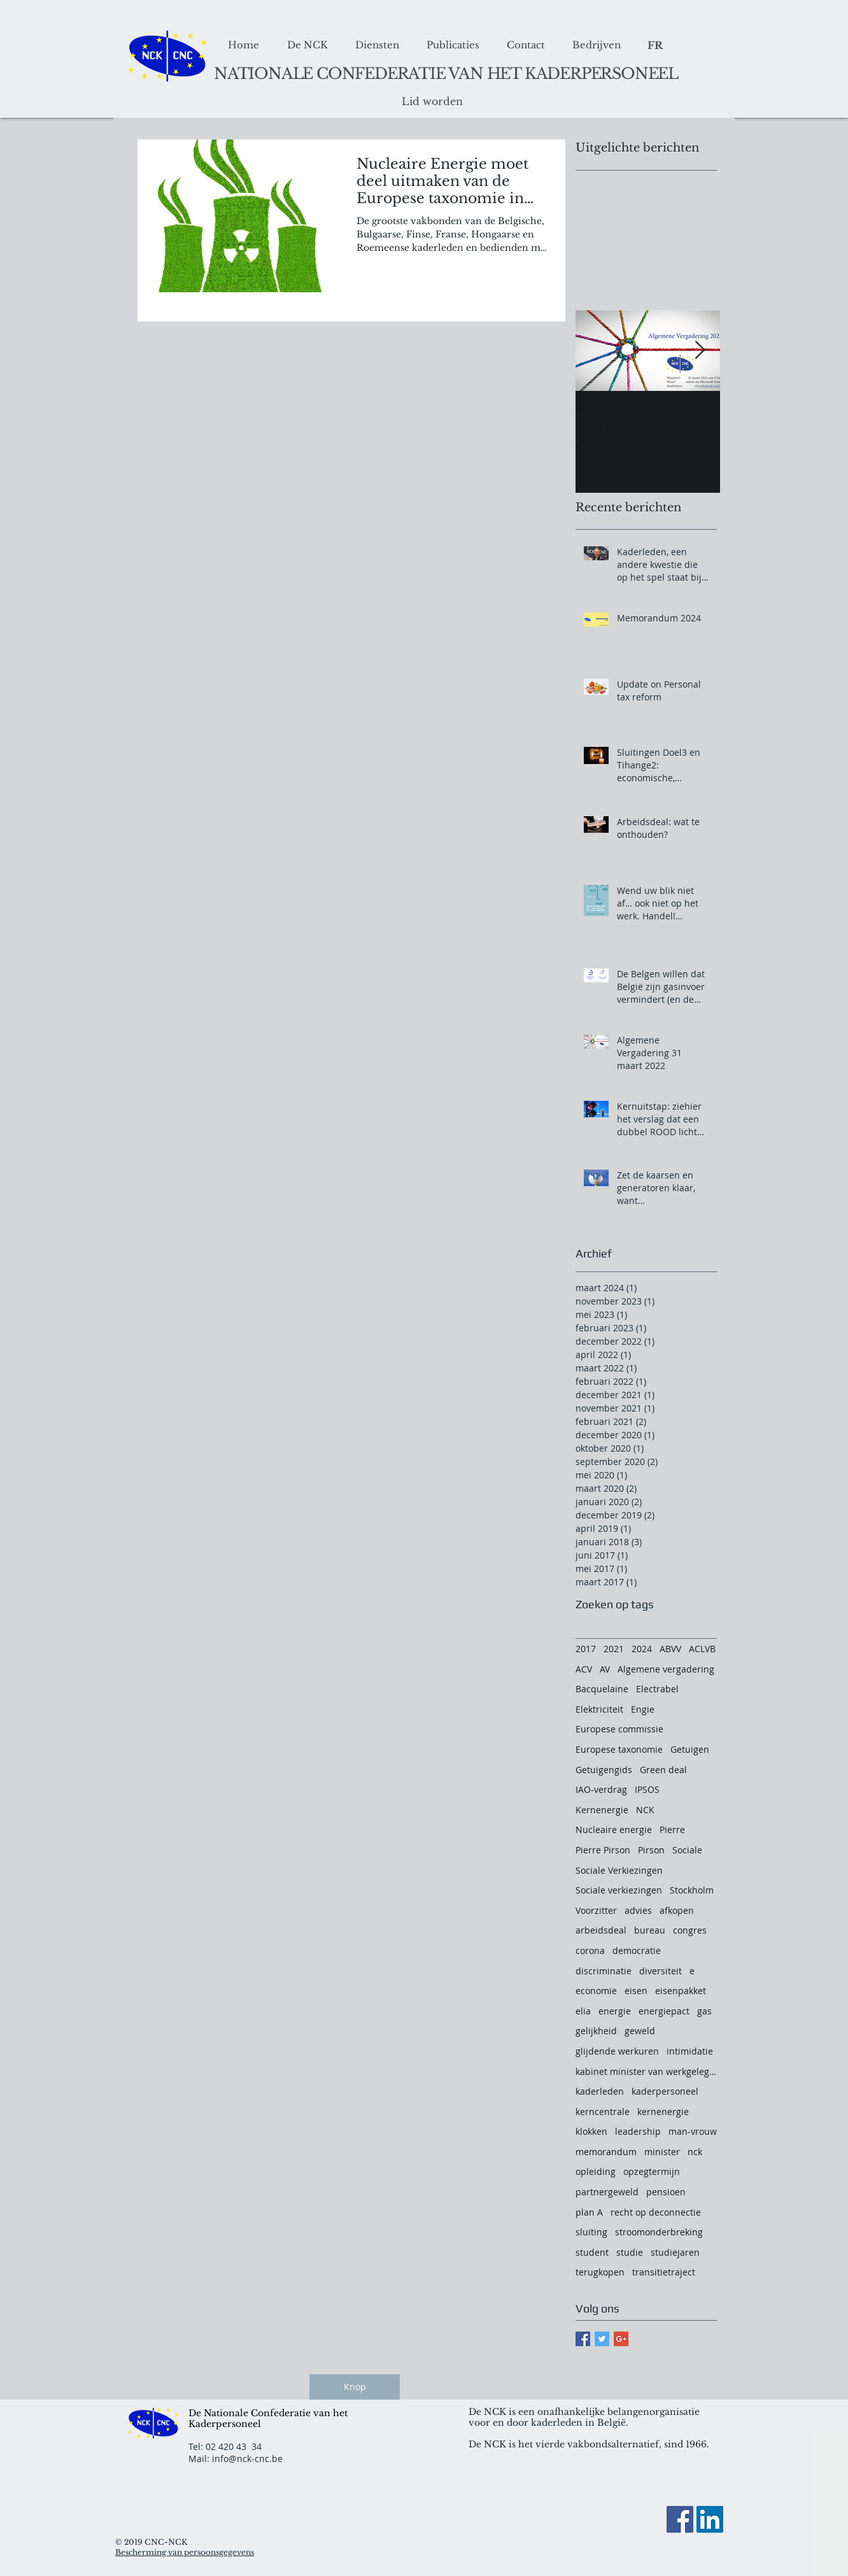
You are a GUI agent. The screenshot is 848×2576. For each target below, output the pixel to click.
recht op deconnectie (656, 2212)
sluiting (591, 2232)
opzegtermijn (651, 2171)
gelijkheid (596, 2031)
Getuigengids (604, 1770)
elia (583, 2011)
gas (704, 2011)
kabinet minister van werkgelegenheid (646, 2071)
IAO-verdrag (601, 1789)
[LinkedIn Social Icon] (709, 2519)
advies (638, 1910)
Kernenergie (602, 1810)
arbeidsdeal (601, 1930)
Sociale (687, 1850)
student (592, 2252)
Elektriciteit (599, 1709)
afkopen (677, 1910)
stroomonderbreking (659, 2232)
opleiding (596, 2171)
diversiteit (660, 1971)
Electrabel (657, 1689)
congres (690, 1930)
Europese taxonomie (619, 1749)
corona (590, 1950)
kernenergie (663, 2111)
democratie (636, 1950)
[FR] (654, 45)
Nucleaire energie (614, 1829)
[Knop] (354, 2387)
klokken (591, 2131)
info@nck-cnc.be (247, 2458)
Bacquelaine (602, 1689)
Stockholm (692, 1890)
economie (596, 1991)
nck (695, 2152)
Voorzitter (596, 1910)
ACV (584, 1669)
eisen (636, 1991)
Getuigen (689, 1749)
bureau (649, 1930)
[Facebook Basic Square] (583, 2339)
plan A (589, 2212)
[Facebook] (680, 2519)
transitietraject (663, 2272)
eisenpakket (680, 1991)
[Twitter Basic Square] (602, 2339)
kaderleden (600, 2091)
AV (605, 1669)
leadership (638, 2131)
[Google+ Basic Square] (621, 2339)
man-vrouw (692, 2131)
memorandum (606, 2152)
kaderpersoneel (665, 2091)
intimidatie (690, 2051)
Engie (642, 1709)
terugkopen (600, 2272)
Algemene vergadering (666, 1669)
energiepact (664, 2011)
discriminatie (604, 1971)
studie (629, 2252)
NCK (645, 1810)
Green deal (663, 1770)
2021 (614, 1649)
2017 (586, 1649)
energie (614, 2011)
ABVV (670, 1649)
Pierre (672, 1829)
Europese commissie (619, 1729)
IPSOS (647, 1789)
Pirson (651, 1850)
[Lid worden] (432, 101)
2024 (642, 1649)
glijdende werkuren (617, 2051)
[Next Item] (699, 350)
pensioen (666, 2192)
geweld (640, 2031)
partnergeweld (607, 2192)
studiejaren (675, 2252)
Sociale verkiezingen (619, 1890)
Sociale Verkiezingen (619, 1870)
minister (662, 2152)
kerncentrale (603, 2111)
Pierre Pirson (603, 1850)
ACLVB (702, 1649)
